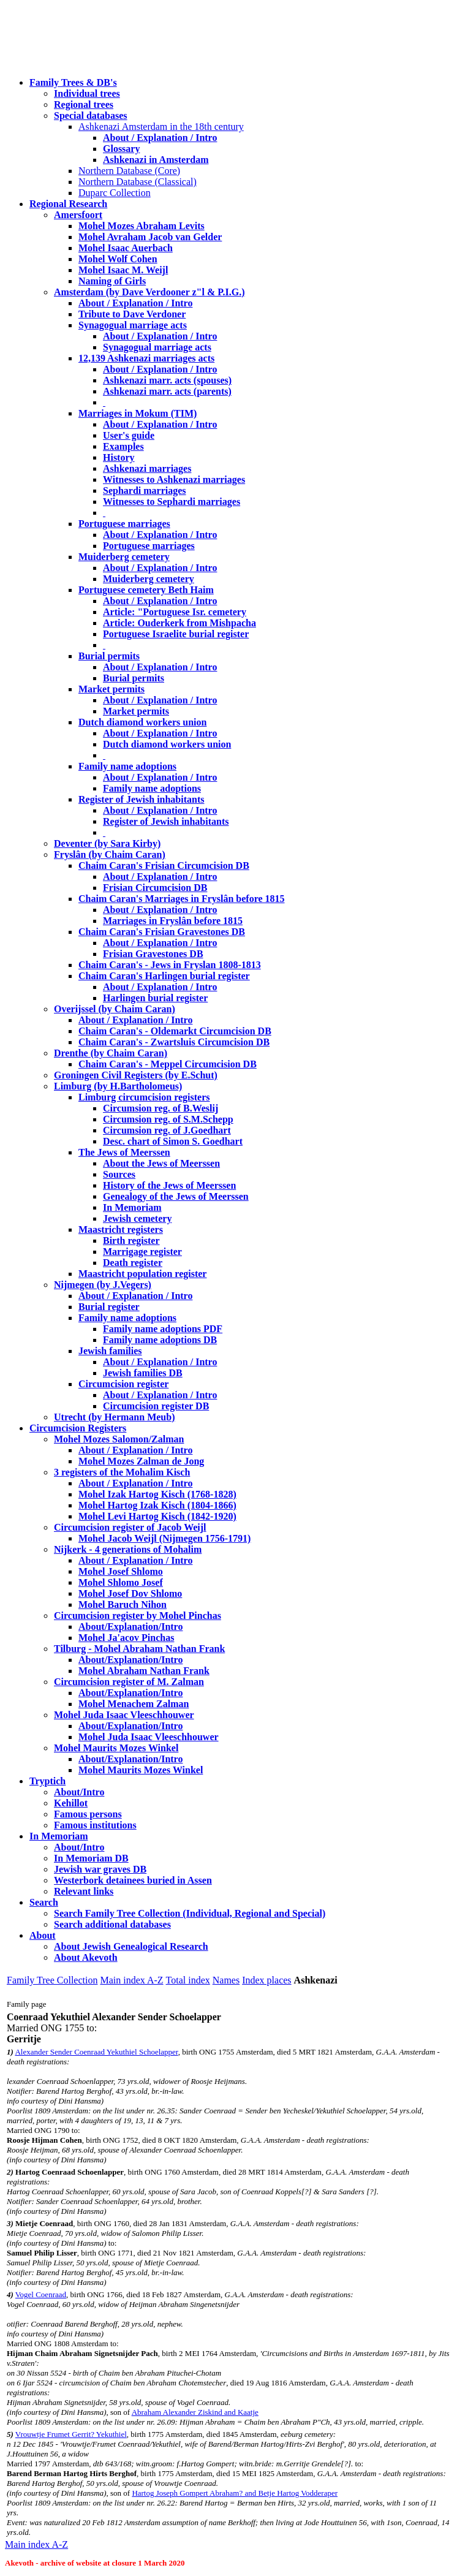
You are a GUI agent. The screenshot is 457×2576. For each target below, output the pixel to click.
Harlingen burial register (155, 998)
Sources (119, 1174)
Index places (266, 1980)
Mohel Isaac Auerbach (125, 248)
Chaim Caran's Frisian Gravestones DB (161, 931)
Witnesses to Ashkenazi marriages (174, 479)
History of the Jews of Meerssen (169, 1185)
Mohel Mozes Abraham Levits (141, 226)
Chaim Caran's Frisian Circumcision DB (163, 865)
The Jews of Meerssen (124, 1152)
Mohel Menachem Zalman (133, 1704)
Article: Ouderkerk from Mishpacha (179, 623)
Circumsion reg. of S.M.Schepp (168, 1119)
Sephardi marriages (144, 490)
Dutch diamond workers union (142, 722)
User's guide (128, 435)
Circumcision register (123, 1384)
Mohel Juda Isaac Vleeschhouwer (148, 1737)
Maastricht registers (120, 1229)
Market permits (111, 689)
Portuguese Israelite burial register (176, 634)
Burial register (109, 1306)
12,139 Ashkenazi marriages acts (146, 358)
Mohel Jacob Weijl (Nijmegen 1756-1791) (164, 1538)
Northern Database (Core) (129, 170)
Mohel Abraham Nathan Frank (144, 1670)
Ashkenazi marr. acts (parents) (167, 391)
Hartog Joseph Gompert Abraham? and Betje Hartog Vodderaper (235, 2493)
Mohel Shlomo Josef (120, 1582)
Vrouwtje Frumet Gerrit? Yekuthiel (71, 2434)
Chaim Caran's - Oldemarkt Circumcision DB (174, 1031)
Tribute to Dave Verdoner (132, 314)
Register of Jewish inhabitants (141, 799)
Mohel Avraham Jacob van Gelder (150, 237)
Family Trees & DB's (73, 82)
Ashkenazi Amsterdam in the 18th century (161, 126)
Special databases (90, 115)
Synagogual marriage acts (132, 325)
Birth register (131, 1240)
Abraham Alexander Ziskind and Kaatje (195, 2412)
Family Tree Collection (52, 1980)
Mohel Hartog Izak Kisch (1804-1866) (157, 1505)
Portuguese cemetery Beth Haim (146, 590)
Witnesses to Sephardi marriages (171, 501)
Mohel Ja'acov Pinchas (126, 1637)
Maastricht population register (142, 1273)
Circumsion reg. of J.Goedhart (167, 1130)
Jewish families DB (143, 1373)
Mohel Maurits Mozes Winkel (140, 1770)
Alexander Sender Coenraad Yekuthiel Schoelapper (96, 2051)
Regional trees (83, 104)
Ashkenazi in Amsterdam (155, 159)
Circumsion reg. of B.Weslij (160, 1108)
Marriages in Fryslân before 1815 (173, 920)
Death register (132, 1262)
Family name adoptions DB (160, 1340)
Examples (123, 446)
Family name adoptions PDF (162, 1329)
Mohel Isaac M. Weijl (123, 270)
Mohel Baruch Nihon (122, 1604)
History (119, 457)
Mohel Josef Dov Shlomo (130, 1593)
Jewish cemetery (137, 1218)
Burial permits (109, 656)
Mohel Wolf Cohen (117, 259)
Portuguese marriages (124, 523)
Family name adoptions (127, 766)
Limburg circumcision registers (144, 1097)
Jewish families (110, 1351)
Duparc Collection (114, 193)
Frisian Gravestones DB (153, 954)
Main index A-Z (131, 1980)
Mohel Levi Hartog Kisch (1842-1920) (157, 1516)
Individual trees (87, 93)
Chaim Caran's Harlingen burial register (164, 976)
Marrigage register (142, 1251)
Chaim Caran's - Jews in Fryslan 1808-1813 (169, 965)
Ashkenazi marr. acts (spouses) (167, 380)
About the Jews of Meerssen (161, 1163)
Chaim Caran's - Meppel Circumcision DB (167, 1064)
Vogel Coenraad (40, 2294)
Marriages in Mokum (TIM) (137, 413)
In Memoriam (132, 1207)
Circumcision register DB (156, 1406)
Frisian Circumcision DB (155, 887)
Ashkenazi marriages (147, 468)
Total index (188, 1980)
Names (226, 1980)
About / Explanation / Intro (160, 137)
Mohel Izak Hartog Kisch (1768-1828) (157, 1494)
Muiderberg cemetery (124, 556)
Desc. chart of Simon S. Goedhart (173, 1141)
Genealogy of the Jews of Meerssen (176, 1196)
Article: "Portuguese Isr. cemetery (174, 612)
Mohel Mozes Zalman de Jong (141, 1461)
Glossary (121, 148)
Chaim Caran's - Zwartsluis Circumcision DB (174, 1042)
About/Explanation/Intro (130, 1626)
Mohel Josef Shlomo (120, 1571)
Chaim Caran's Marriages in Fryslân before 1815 (181, 898)
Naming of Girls (112, 281)
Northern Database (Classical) (137, 181)
